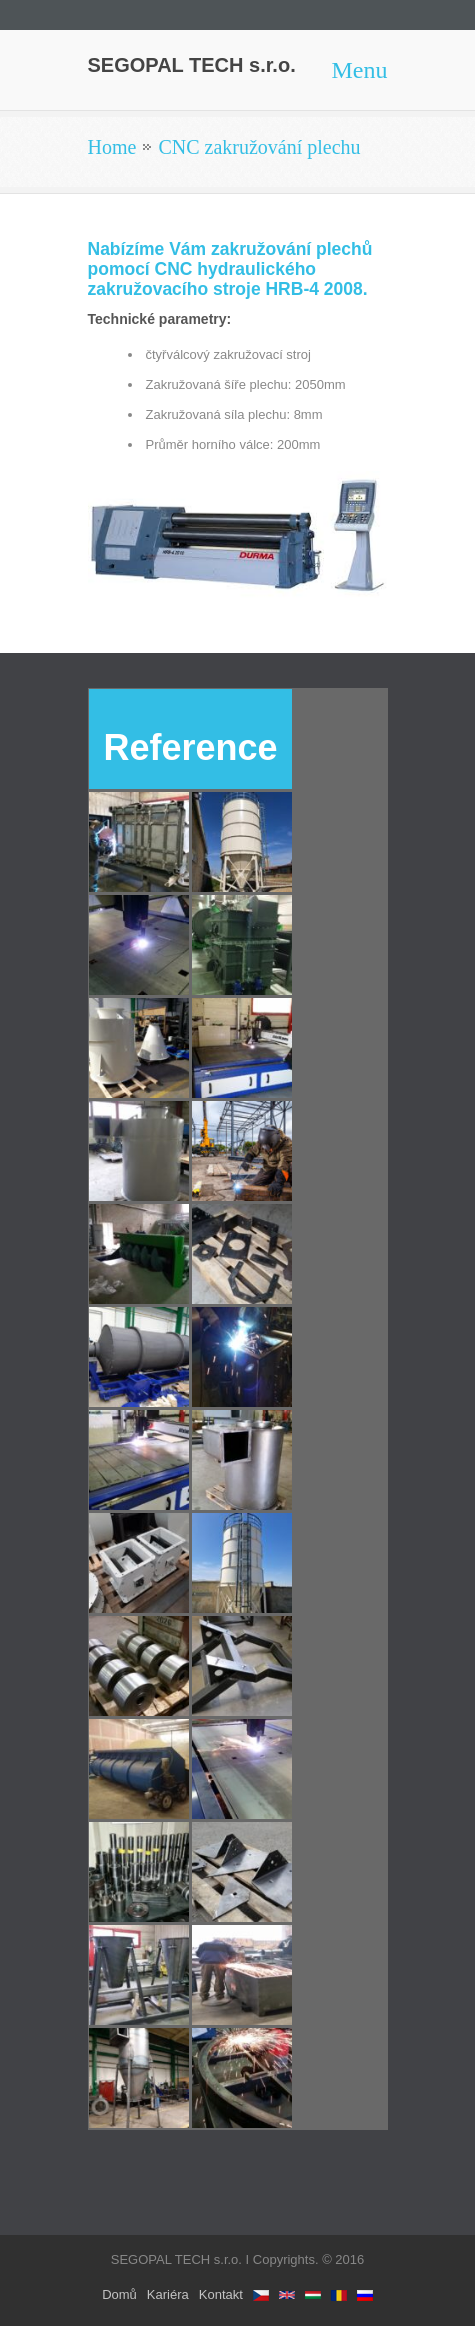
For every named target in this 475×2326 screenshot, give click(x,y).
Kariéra (168, 2294)
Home (112, 147)
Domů (119, 2294)
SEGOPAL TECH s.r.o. (192, 65)
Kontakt (221, 2294)
